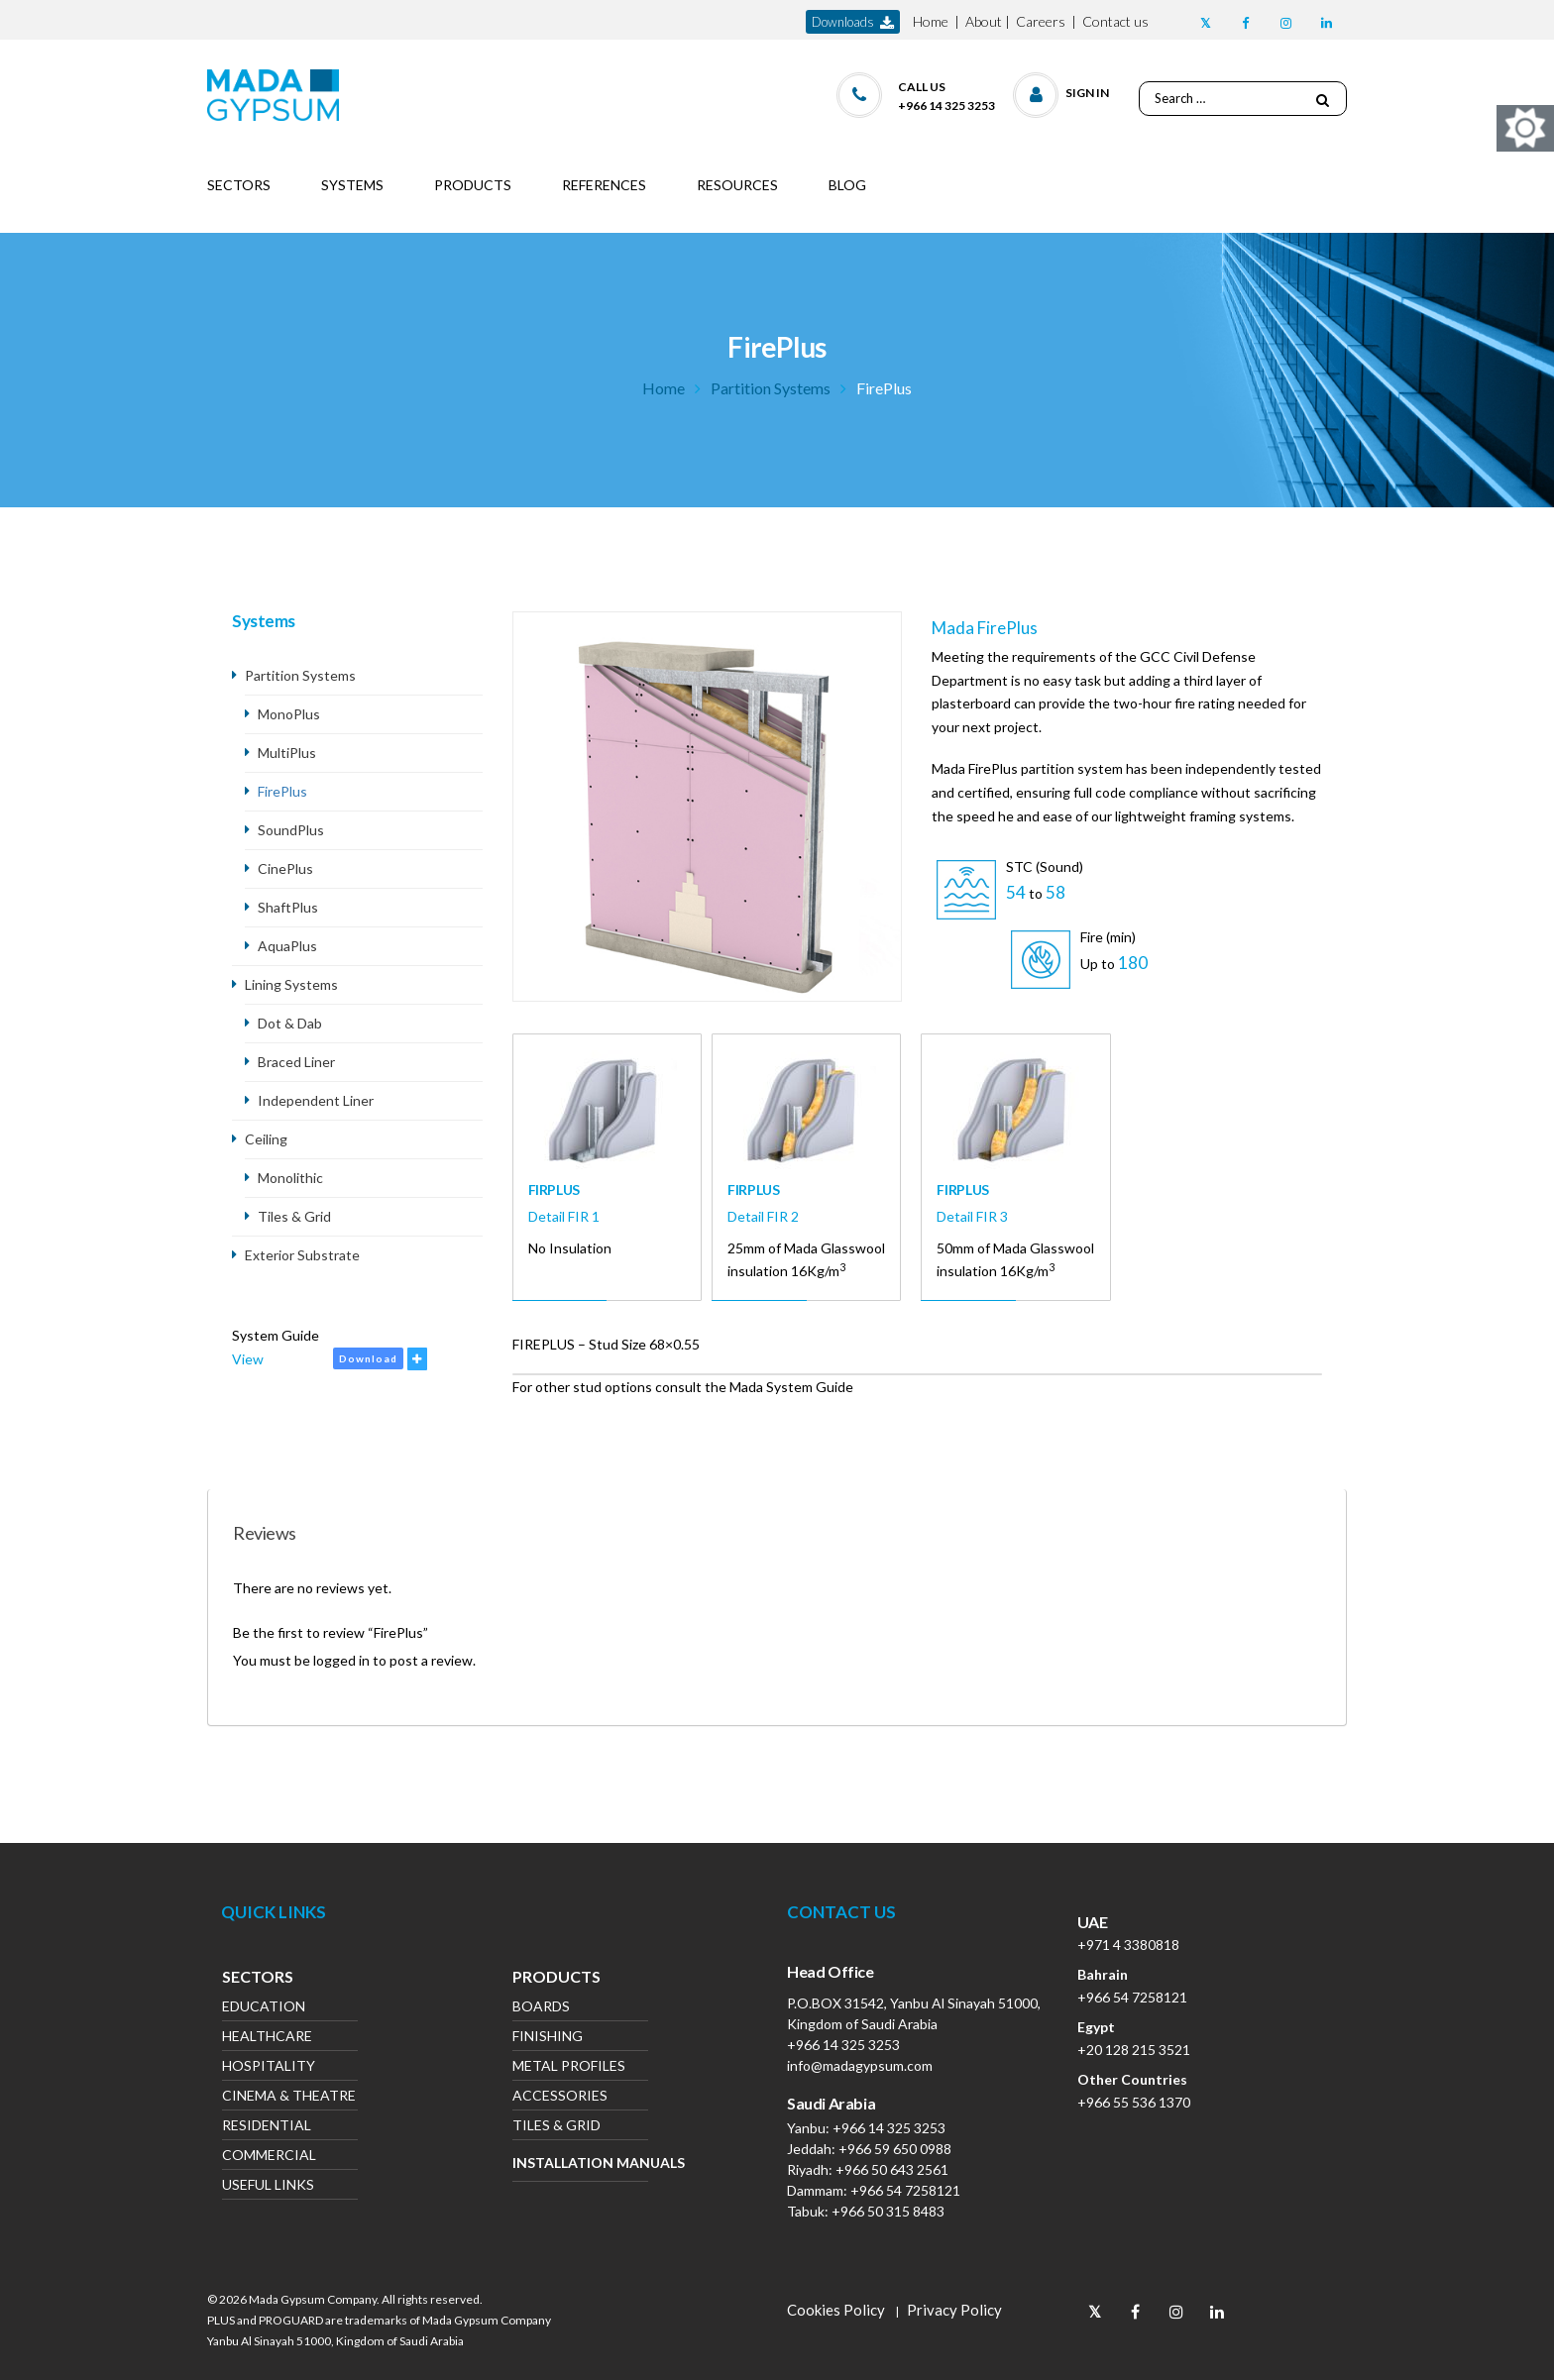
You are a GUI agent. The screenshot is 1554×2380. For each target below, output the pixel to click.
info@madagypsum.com (860, 2065)
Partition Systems (771, 388)
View (248, 1359)
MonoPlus (289, 713)
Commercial (269, 2156)
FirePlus (282, 791)
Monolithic (290, 1177)
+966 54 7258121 (905, 2190)
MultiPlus (287, 752)
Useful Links (268, 2186)
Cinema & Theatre (289, 2097)
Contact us (1115, 21)
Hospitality (268, 2067)
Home (930, 21)
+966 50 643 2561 (891, 2169)
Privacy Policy (954, 2310)
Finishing (547, 2037)
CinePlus (285, 868)
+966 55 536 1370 (1133, 2102)
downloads (853, 22)
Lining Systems (291, 984)
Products (556, 1979)
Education (263, 2007)
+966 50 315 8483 (888, 2211)
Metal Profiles (568, 2067)
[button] (1062, 90)
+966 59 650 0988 (894, 2148)
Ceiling (266, 1139)
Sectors (257, 1979)
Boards (541, 2007)
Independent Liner (316, 1100)
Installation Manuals (580, 2162)
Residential (266, 2126)
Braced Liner (296, 1061)
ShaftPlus (288, 907)
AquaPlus (287, 945)
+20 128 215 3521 (1133, 2049)
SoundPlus (291, 829)
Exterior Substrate (302, 1254)
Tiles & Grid (294, 1216)
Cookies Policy (836, 2310)
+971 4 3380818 (1128, 1944)
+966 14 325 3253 (843, 2044)
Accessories (560, 2097)
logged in (341, 1660)
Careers (1040, 21)
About (983, 21)
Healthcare (267, 2037)
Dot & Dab (290, 1023)
